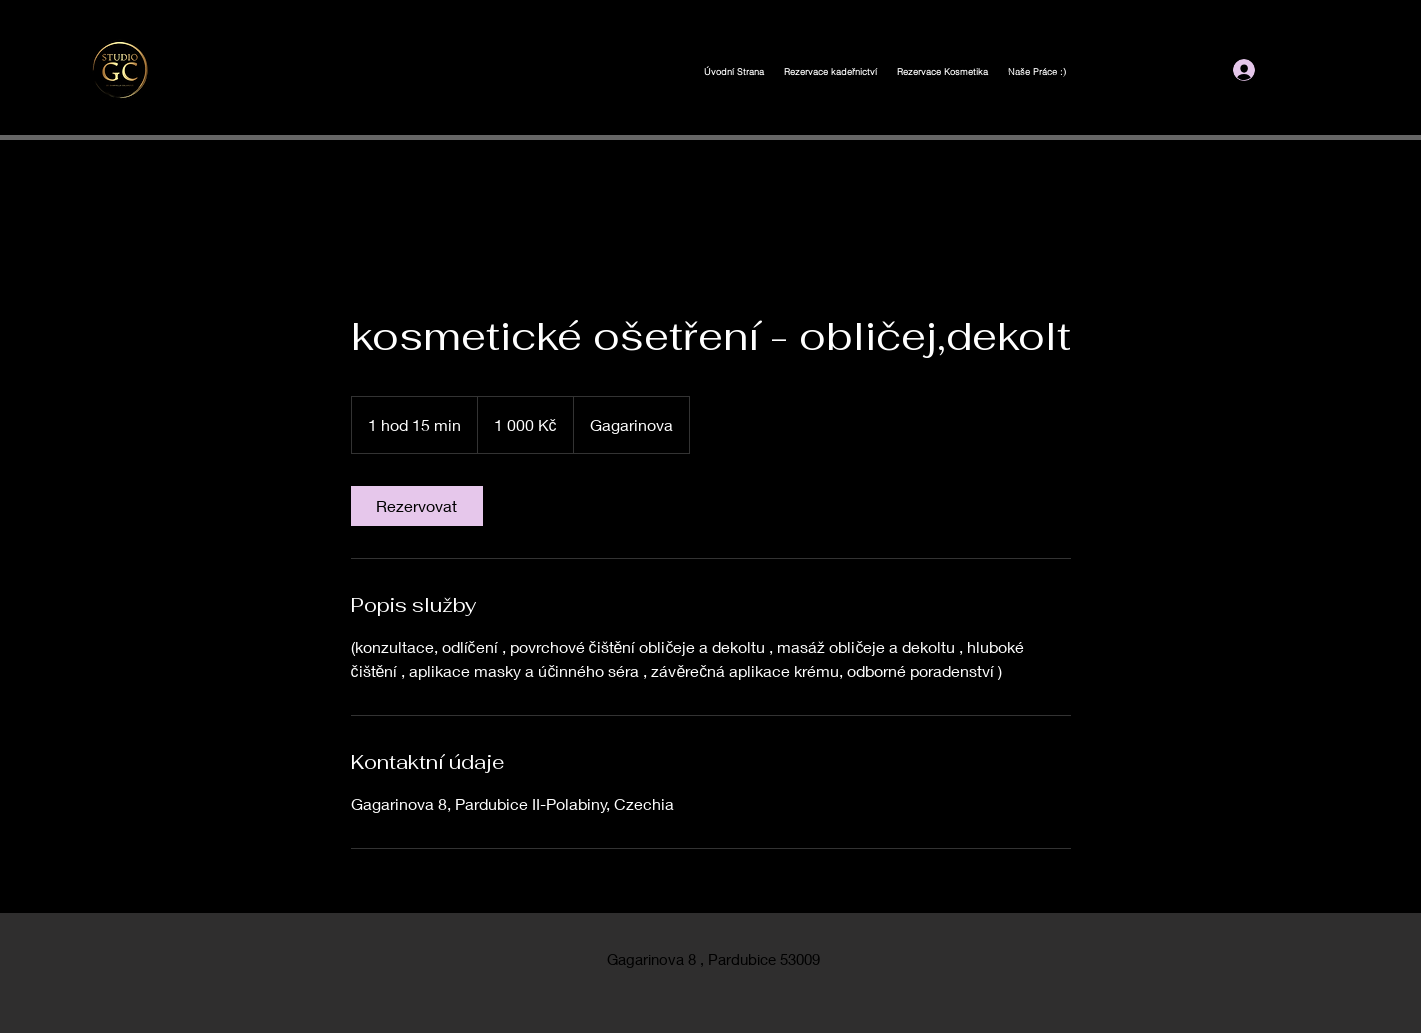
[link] (417, 506)
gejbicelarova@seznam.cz (1070, 77)
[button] (1328, 69)
